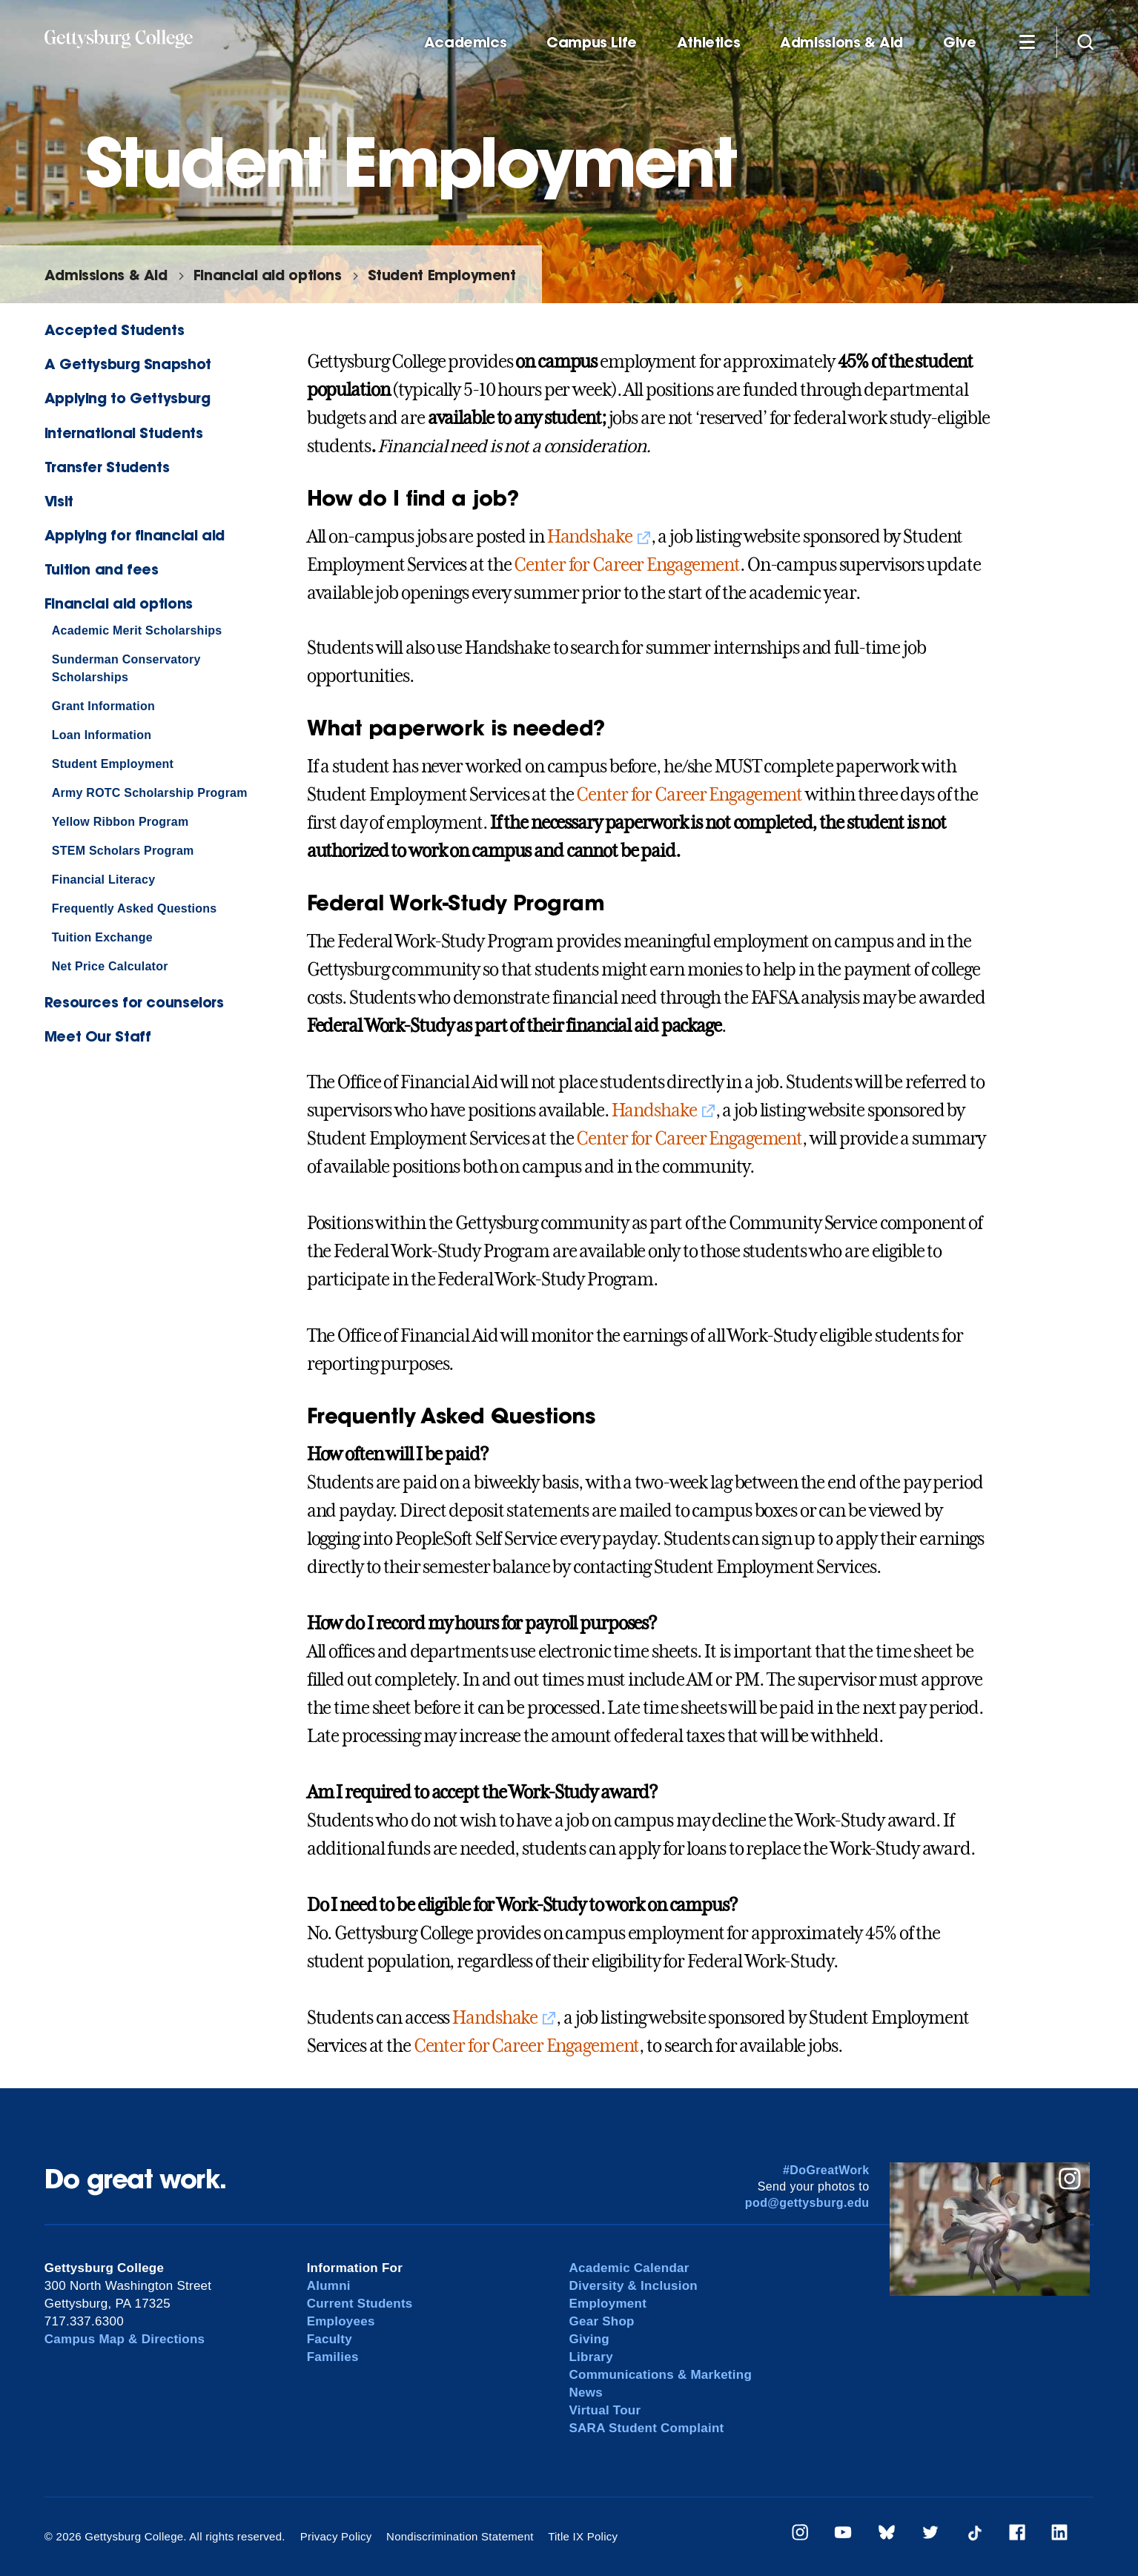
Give (959, 42)
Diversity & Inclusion (633, 2286)
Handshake (589, 536)
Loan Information (102, 735)
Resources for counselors (134, 1002)
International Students (123, 432)
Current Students (360, 2304)
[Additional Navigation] (1027, 41)
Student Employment (442, 274)
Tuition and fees (101, 569)
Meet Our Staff (97, 1036)
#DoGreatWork (826, 2170)
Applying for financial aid (134, 535)
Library (590, 2357)
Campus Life (591, 42)
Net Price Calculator (110, 966)
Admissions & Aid (841, 42)
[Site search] (1085, 41)
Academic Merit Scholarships (137, 630)
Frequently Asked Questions (134, 908)
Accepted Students (114, 329)
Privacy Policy (336, 2536)
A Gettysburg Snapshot (127, 363)
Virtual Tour (605, 2410)
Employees (341, 2321)
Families (333, 2357)
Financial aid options (267, 274)
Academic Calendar (629, 2268)
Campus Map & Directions (124, 2339)
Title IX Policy (583, 2536)
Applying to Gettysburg (127, 397)
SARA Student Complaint (646, 2428)
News (585, 2392)
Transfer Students (106, 466)
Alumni (329, 2286)
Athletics (709, 42)
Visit (58, 501)
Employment (607, 2304)
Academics (465, 42)
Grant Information (103, 706)
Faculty (329, 2339)
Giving (589, 2339)
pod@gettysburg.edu (807, 2202)
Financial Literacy (103, 879)
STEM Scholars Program (123, 850)
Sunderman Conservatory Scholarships (126, 668)
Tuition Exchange (102, 937)
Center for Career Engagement (627, 564)
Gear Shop (601, 2321)
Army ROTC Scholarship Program (150, 793)
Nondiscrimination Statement (460, 2536)
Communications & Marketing (660, 2375)
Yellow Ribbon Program (120, 821)
